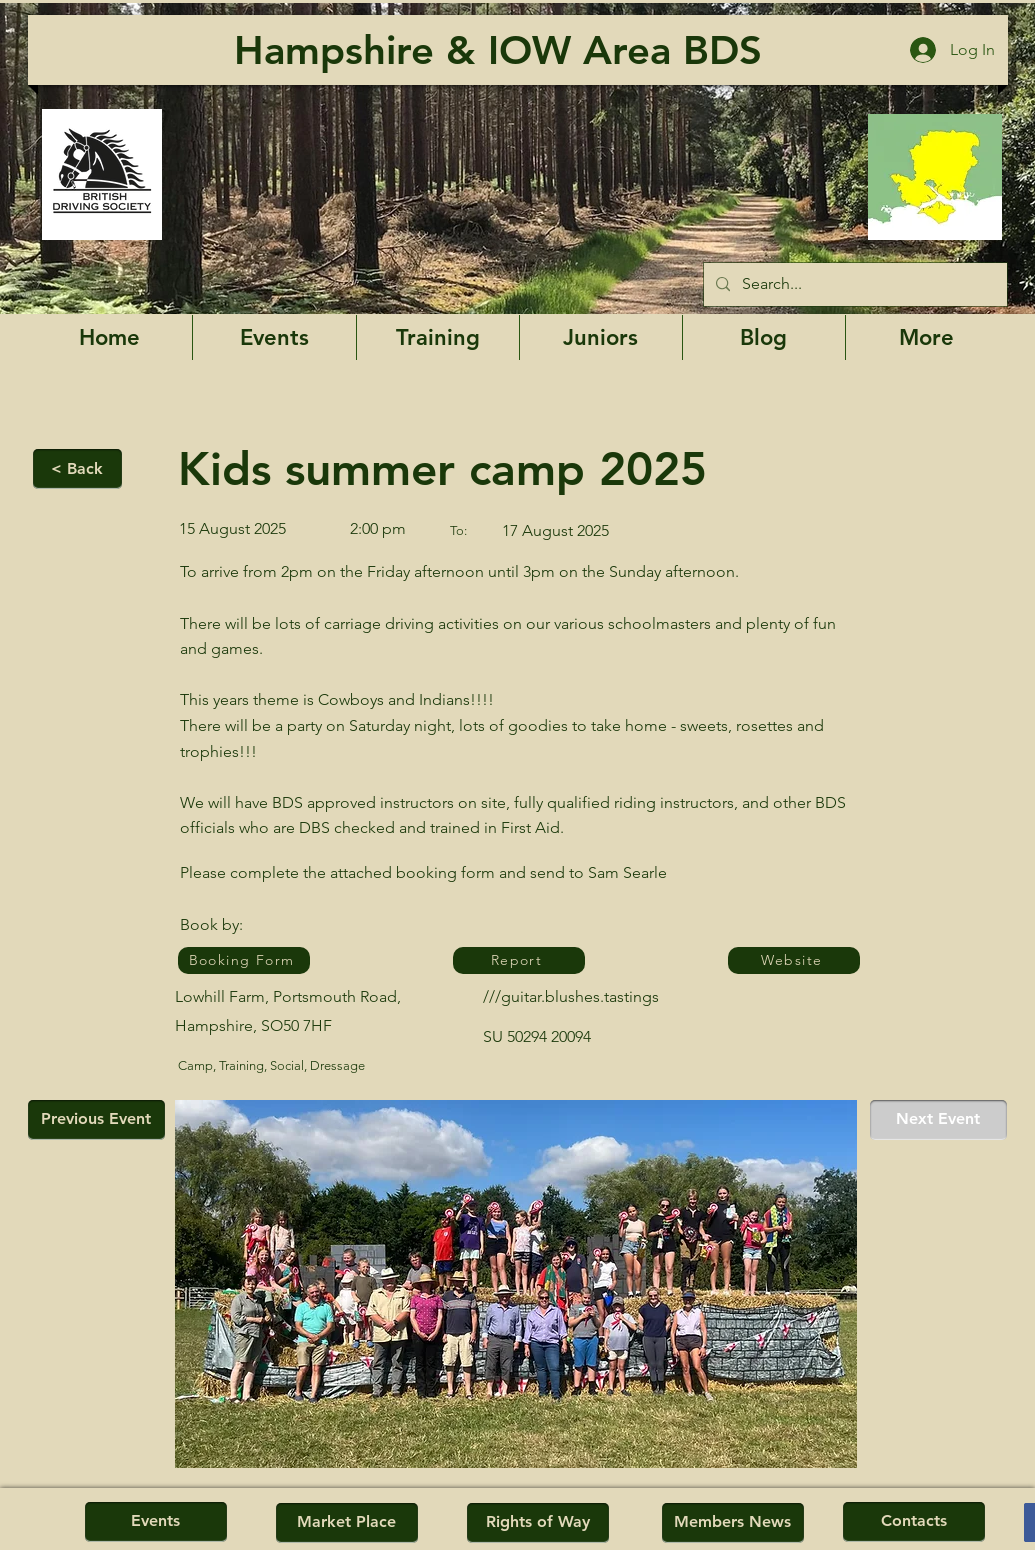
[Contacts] (914, 1522)
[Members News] (733, 1523)
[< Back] (77, 469)
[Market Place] (347, 1523)
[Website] (794, 960)
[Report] (519, 960)
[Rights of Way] (538, 1523)
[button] (926, 337)
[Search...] (853, 284)
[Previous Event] (96, 1120)
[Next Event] (938, 1120)
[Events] (156, 1522)
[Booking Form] (244, 960)
